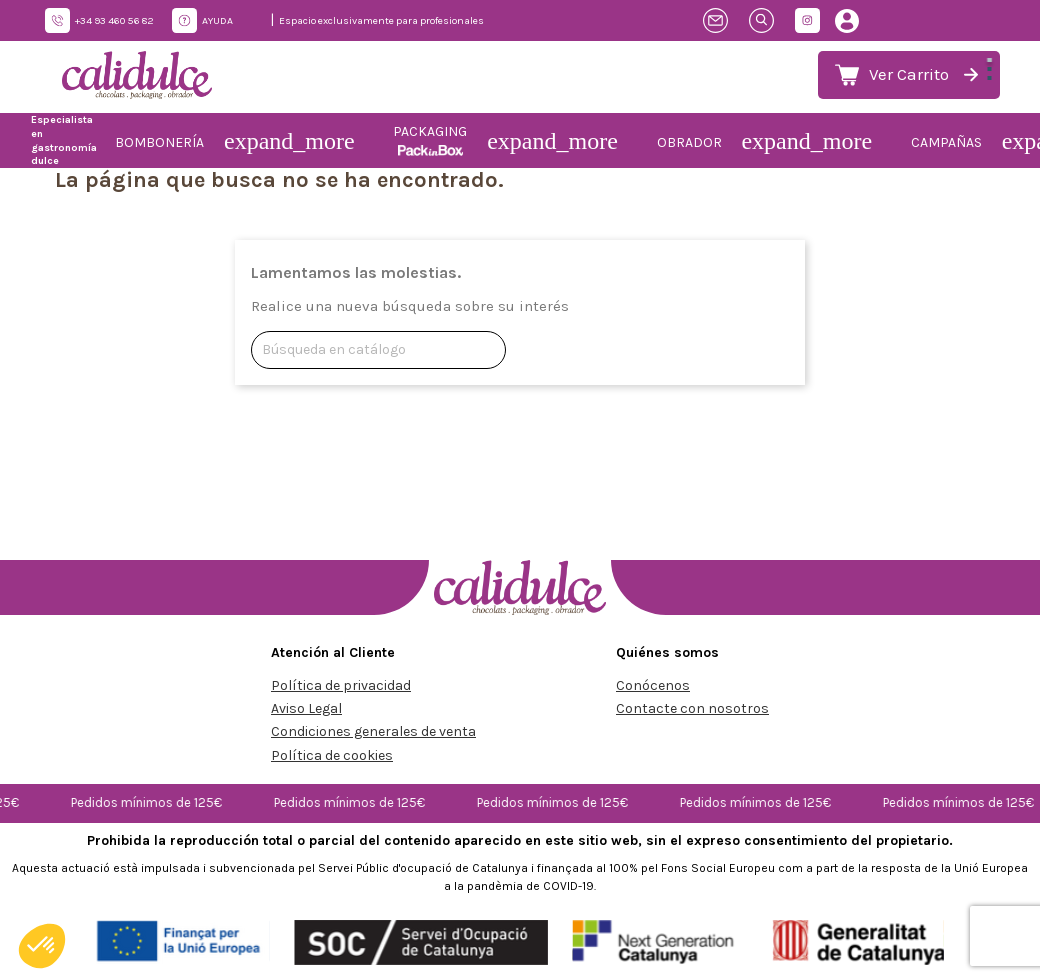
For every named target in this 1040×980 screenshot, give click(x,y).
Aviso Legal (306, 708)
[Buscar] (378, 350)
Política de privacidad (341, 685)
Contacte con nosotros (692, 708)
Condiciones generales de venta (373, 731)
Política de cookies (332, 755)
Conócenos (653, 685)
